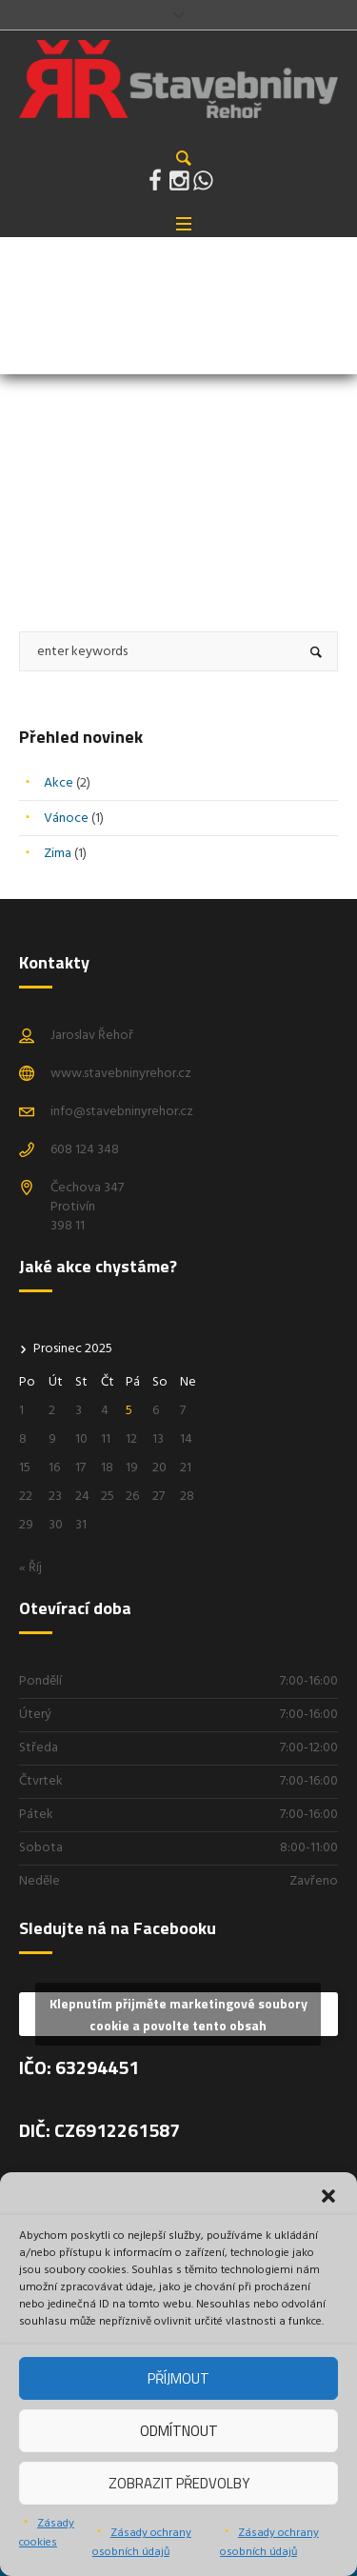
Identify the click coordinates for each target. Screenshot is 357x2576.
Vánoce (66, 818)
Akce (58, 783)
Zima (57, 854)
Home (34, 336)
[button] (328, 2196)
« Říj (30, 1568)
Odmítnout (179, 2431)
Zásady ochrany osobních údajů (141, 2543)
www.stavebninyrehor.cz (120, 1074)
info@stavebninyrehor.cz (121, 1112)
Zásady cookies (46, 2533)
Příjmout (178, 2378)
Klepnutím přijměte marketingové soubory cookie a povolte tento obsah (178, 2014)
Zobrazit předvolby (179, 2483)
